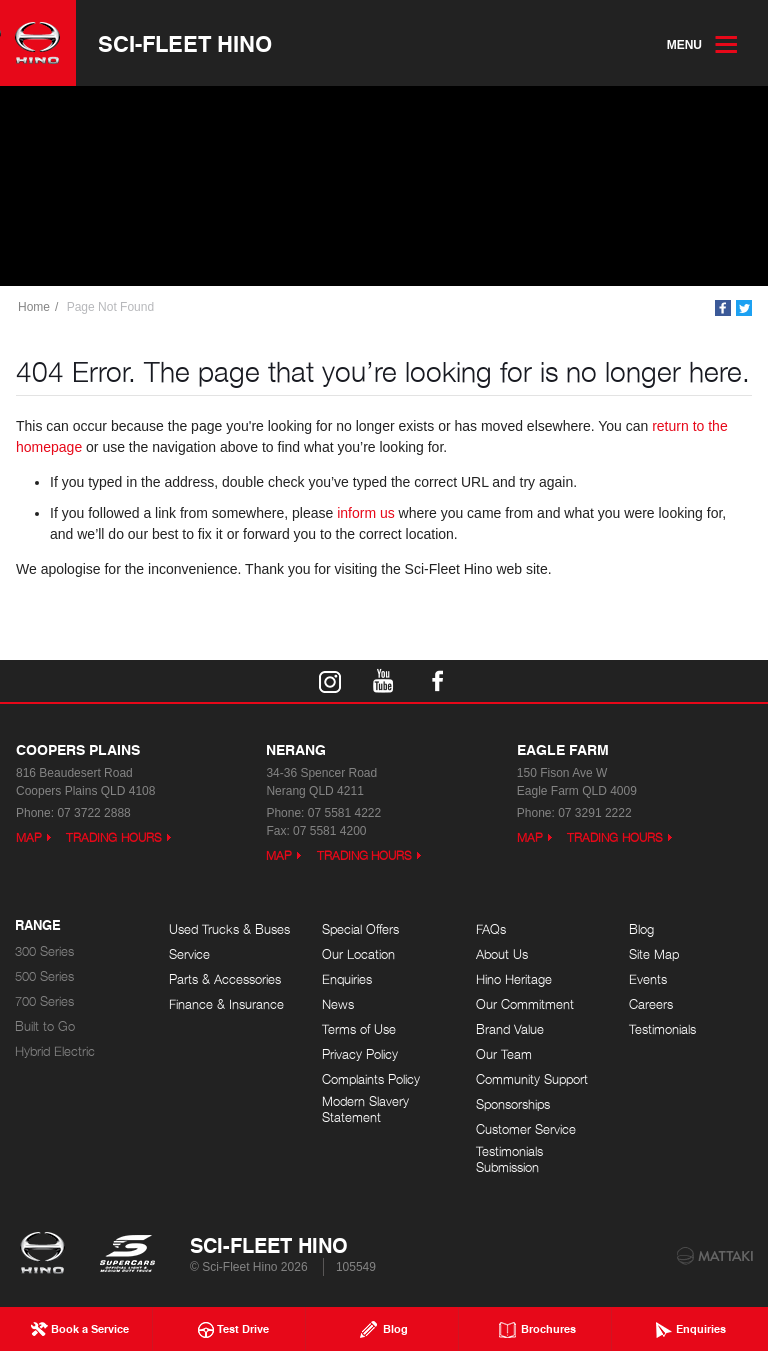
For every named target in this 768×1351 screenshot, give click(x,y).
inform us (366, 513)
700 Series (44, 1001)
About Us (502, 954)
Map (29, 837)
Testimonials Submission (509, 1159)
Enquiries (347, 979)
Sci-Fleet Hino (185, 43)
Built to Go (45, 1026)
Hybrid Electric (55, 1051)
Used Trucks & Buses (229, 929)
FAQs (491, 929)
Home (34, 307)
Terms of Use (359, 1029)
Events (648, 979)
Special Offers (360, 929)
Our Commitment (525, 1004)
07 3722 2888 (93, 813)
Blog (641, 929)
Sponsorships (513, 1104)
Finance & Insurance (226, 1004)
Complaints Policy (371, 1079)
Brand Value (510, 1029)
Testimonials (662, 1029)
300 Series (44, 951)
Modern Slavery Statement (365, 1109)
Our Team (504, 1054)
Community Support (532, 1079)
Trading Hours (114, 837)
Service (189, 954)
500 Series (44, 976)
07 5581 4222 (344, 813)
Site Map (654, 954)
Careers (651, 1004)
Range (38, 926)
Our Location (358, 954)
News (338, 1004)
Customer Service (526, 1129)
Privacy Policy (360, 1054)
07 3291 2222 (594, 813)
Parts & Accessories (225, 979)
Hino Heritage (514, 979)
